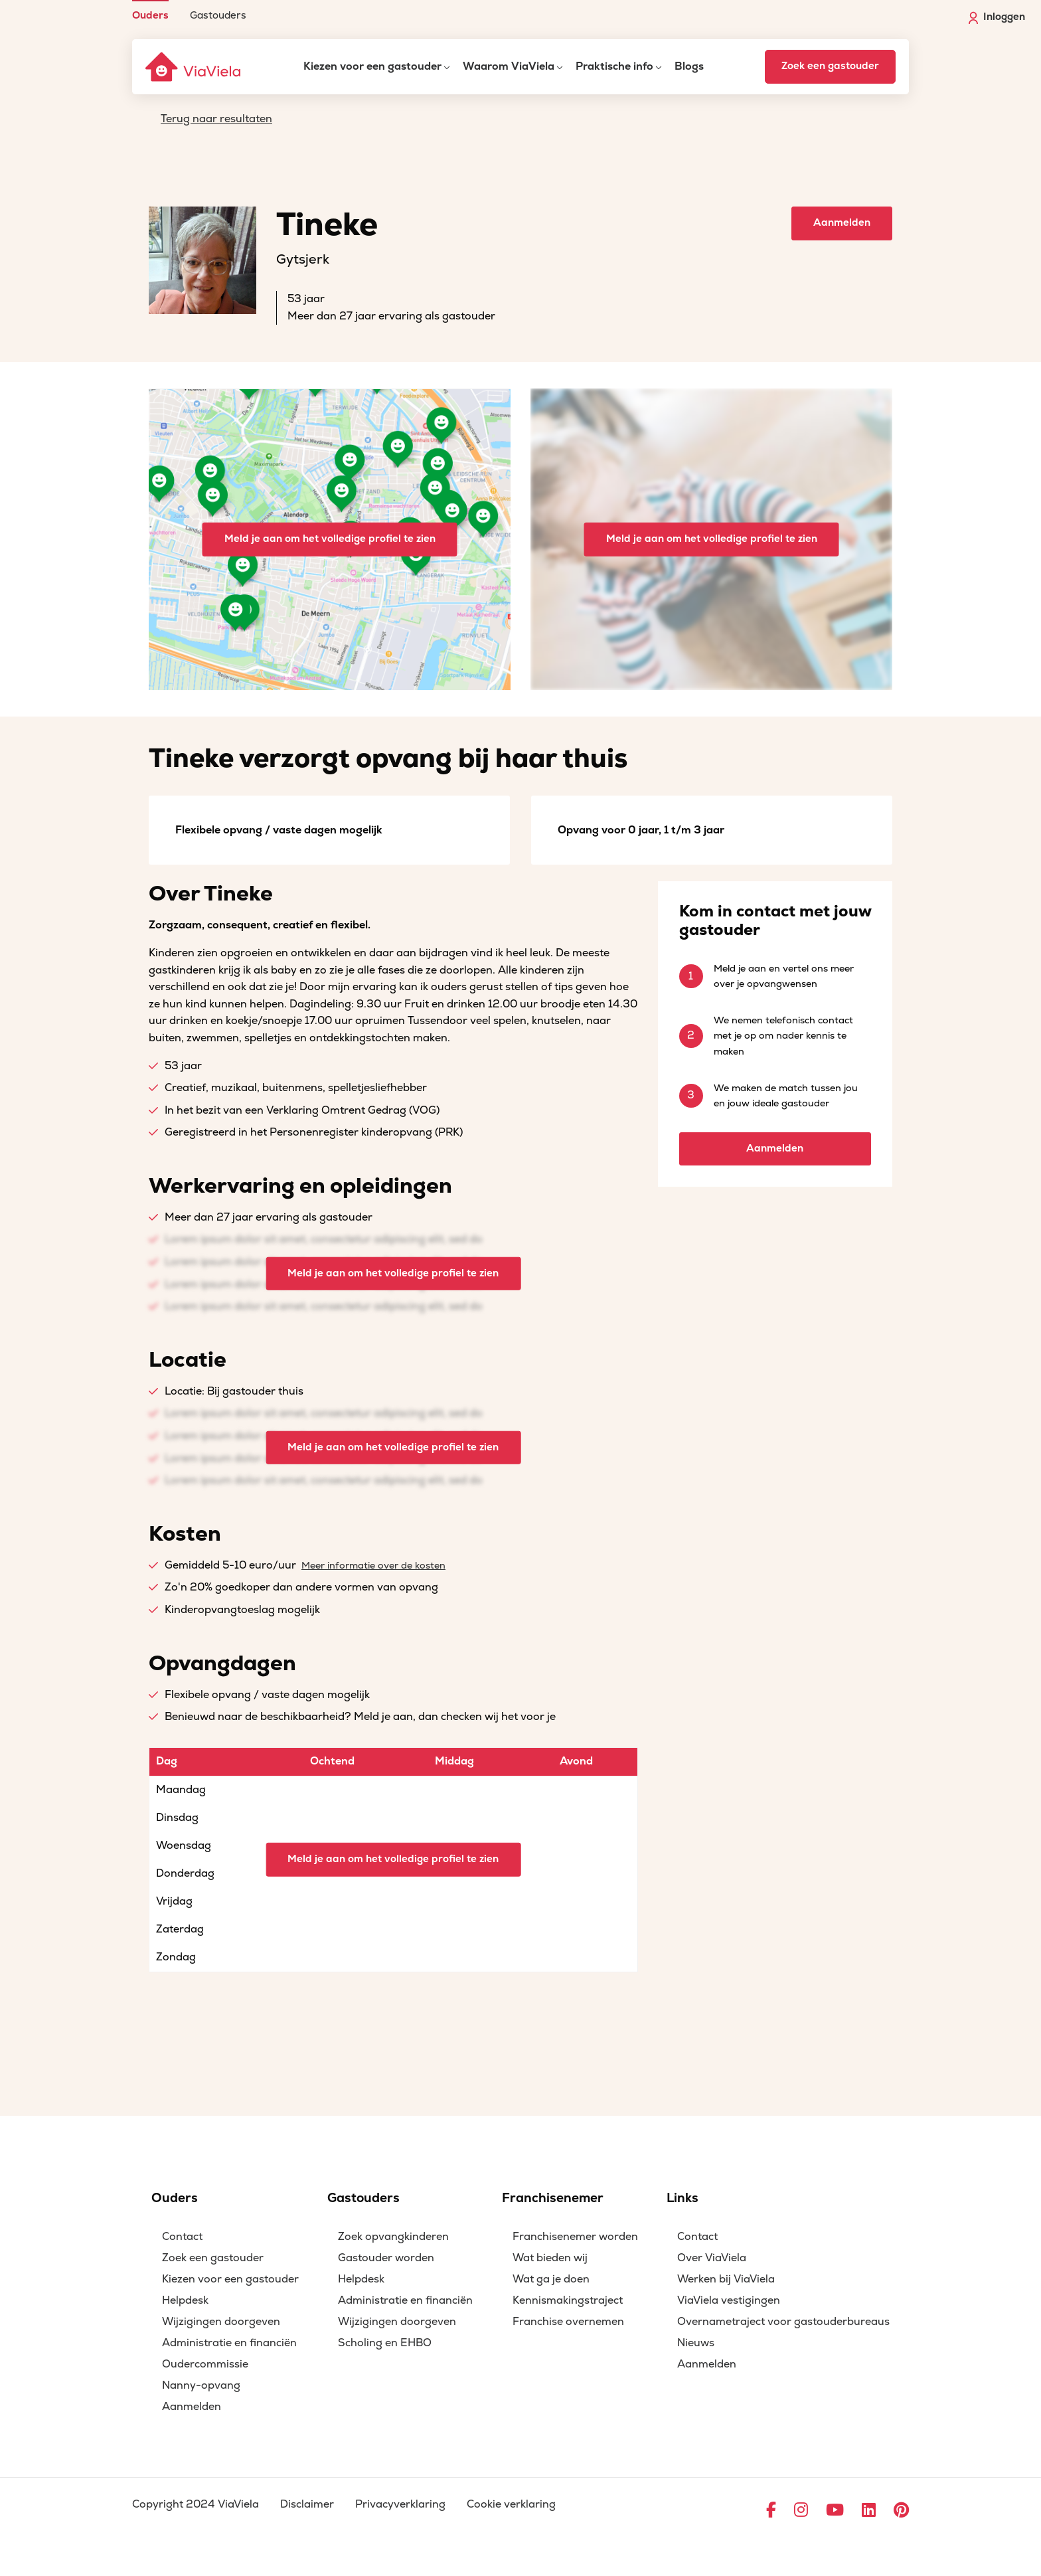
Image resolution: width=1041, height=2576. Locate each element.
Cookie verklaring (511, 2504)
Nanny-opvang (201, 2385)
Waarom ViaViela (508, 66)
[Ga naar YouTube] (835, 2511)
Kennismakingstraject (568, 2300)
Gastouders (218, 15)
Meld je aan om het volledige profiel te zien (330, 539)
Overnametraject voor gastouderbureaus (783, 2321)
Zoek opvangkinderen (393, 2236)
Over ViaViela (711, 2258)
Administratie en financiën (229, 2343)
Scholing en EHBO (385, 2343)
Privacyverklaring (400, 2504)
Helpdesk (185, 2300)
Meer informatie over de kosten (373, 1565)
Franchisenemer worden (575, 2236)
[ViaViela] (193, 67)
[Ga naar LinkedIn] (869, 2511)
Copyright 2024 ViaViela (195, 2504)
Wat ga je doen (551, 2279)
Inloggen (997, 17)
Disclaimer (307, 2504)
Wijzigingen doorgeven (221, 2321)
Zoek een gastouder (830, 66)
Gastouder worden (386, 2258)
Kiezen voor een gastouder (372, 66)
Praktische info (614, 66)
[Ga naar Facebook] (771, 2511)
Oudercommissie (205, 2364)
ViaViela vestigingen (728, 2300)
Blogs (689, 66)
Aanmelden (841, 222)
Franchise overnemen (568, 2321)
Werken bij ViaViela (726, 2279)
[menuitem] (150, 10)
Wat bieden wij (550, 2258)
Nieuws (695, 2343)
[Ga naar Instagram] (801, 2511)
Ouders (150, 15)
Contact (182, 2236)
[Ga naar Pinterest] (901, 2511)
